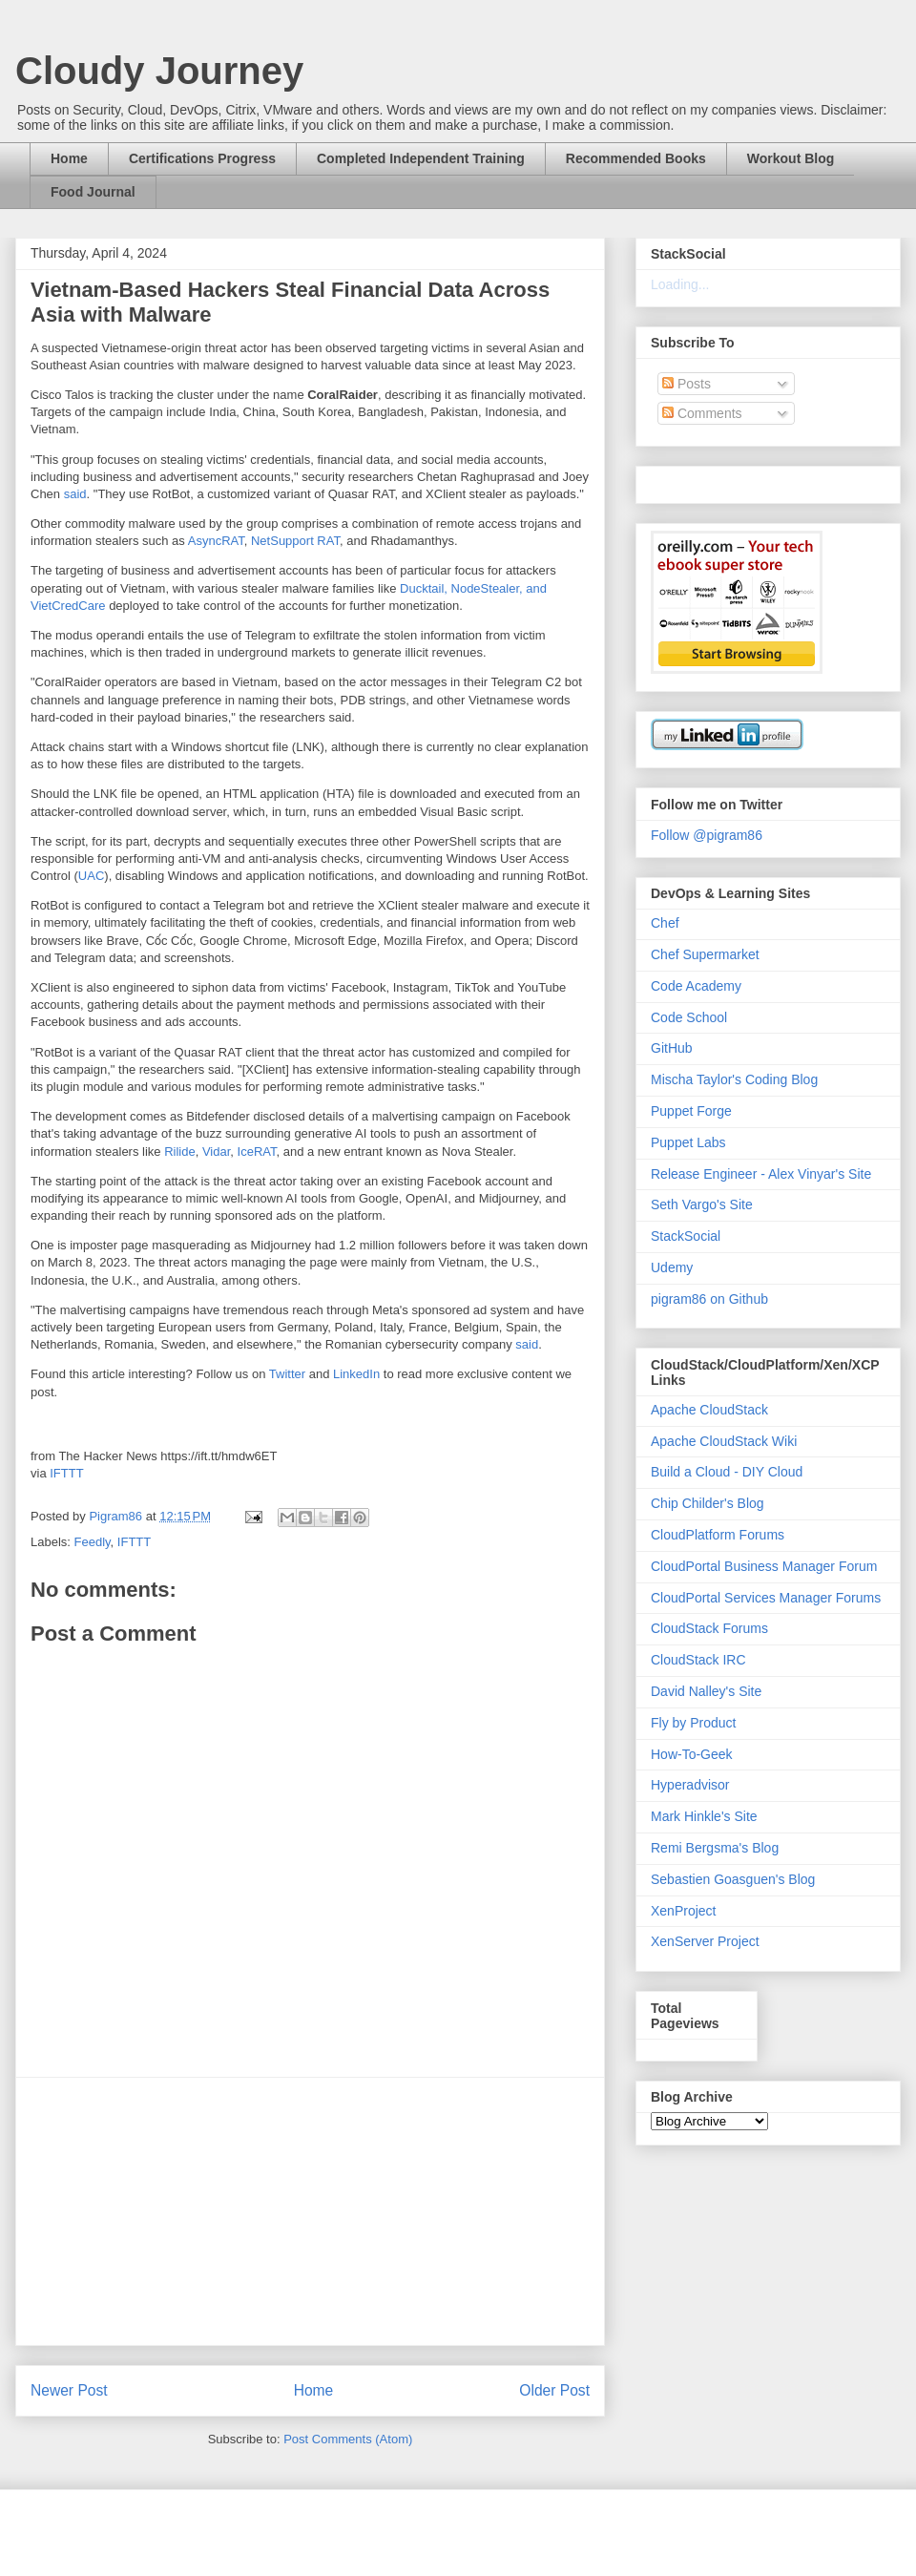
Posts (686, 383)
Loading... (680, 284)
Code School (689, 1017)
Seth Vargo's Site (702, 1204)
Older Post (554, 2390)
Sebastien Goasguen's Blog (733, 1879)
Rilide (180, 1151)
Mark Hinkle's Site (704, 1816)
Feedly (92, 1542)
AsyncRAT (216, 541)
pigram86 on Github (709, 1299)
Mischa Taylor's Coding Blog (734, 1079)
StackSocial (685, 1236)
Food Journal (93, 191)
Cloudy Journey (159, 71)
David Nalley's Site (706, 1691)
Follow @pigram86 (706, 835)
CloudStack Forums (709, 1628)
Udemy (672, 1267)
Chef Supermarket (705, 954)
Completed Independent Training (421, 158)
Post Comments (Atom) (347, 2439)
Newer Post (69, 2390)
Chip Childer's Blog (707, 1503)
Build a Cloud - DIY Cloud (726, 1471)
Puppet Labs (688, 1142)
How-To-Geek (692, 1754)
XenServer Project (705, 1941)
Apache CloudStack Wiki (724, 1441)
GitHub (672, 1048)
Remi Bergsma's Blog (715, 1847)
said (75, 494)
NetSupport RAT (295, 541)
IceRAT (257, 1151)
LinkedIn (356, 1374)
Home (69, 158)
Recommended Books (636, 158)
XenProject (683, 1910)
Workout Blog (791, 158)
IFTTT (66, 1473)
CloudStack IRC (698, 1659)
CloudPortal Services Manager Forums (766, 1597)
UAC (91, 876)
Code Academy (696, 986)
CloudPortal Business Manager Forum (764, 1566)
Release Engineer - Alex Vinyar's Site (761, 1174)
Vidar (216, 1151)
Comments (702, 413)
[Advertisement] (310, 2211)
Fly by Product (693, 1722)
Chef (665, 923)
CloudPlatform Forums (717, 1534)
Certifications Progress (202, 158)
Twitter (287, 1374)
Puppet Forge (691, 1111)
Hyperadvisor (690, 1784)
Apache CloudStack (709, 1409)
